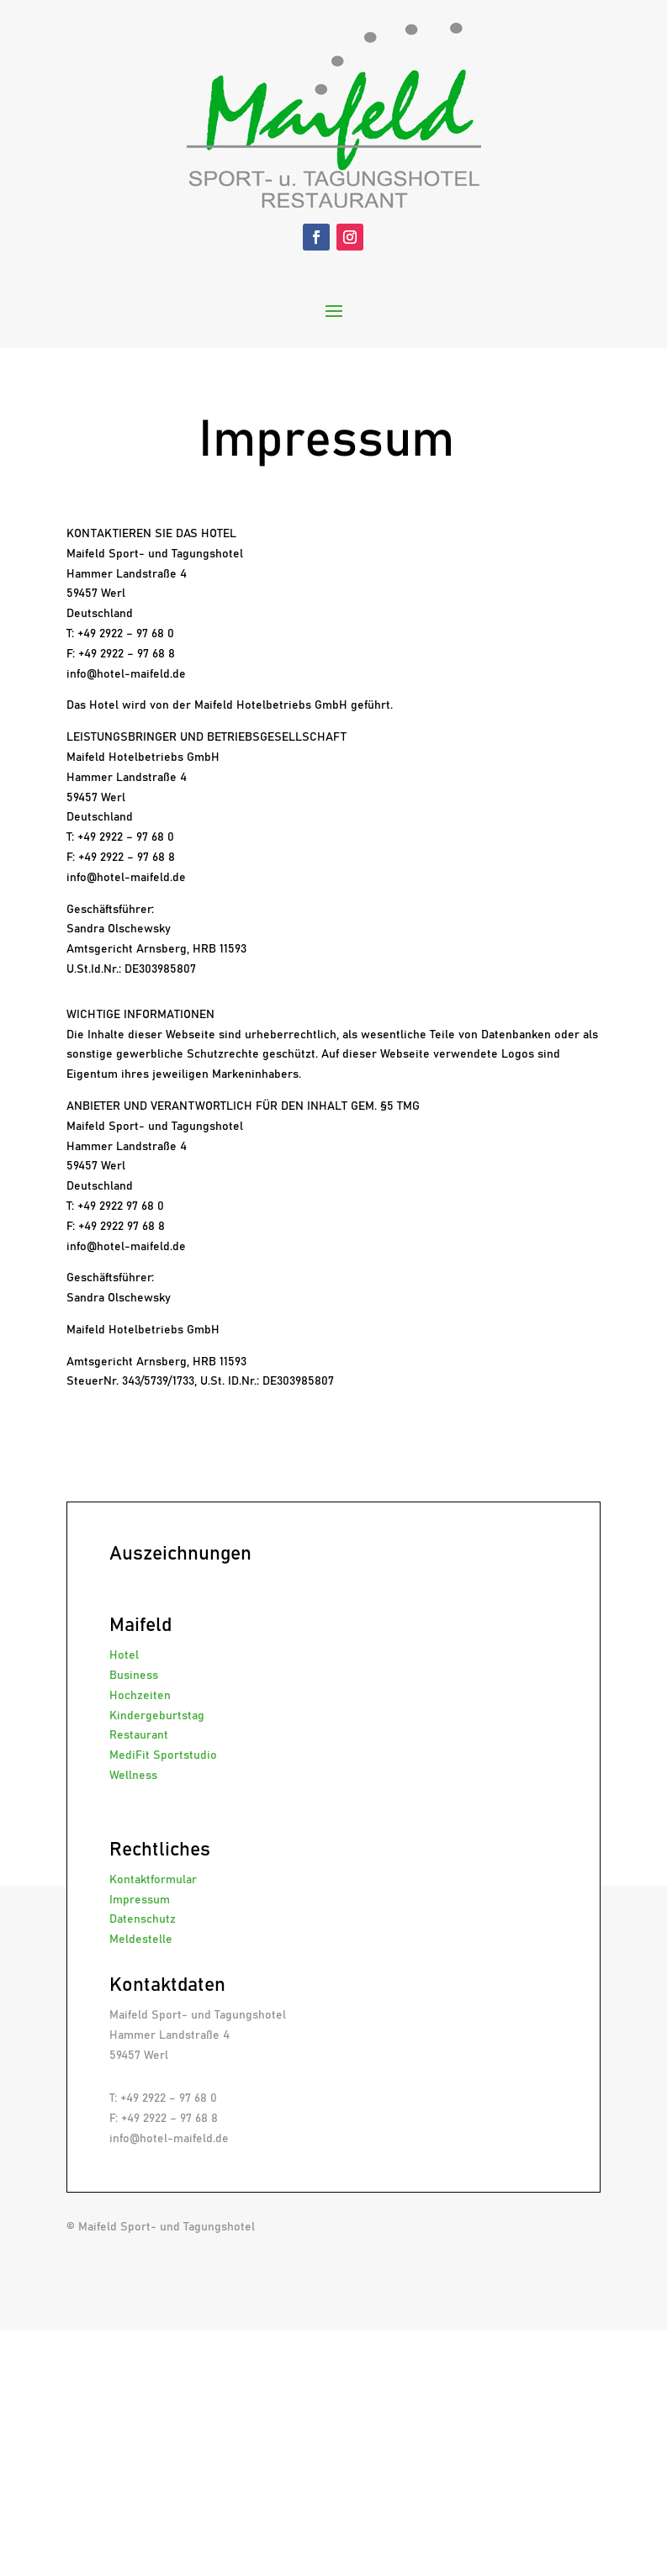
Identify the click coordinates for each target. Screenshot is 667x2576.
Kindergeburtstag (156, 1716)
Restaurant (138, 1735)
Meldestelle (140, 1939)
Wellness (133, 1776)
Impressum (139, 1900)
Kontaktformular (153, 1880)
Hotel (124, 1655)
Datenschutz (142, 1919)
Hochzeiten (140, 1696)
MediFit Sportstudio (163, 1755)
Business (133, 1675)
